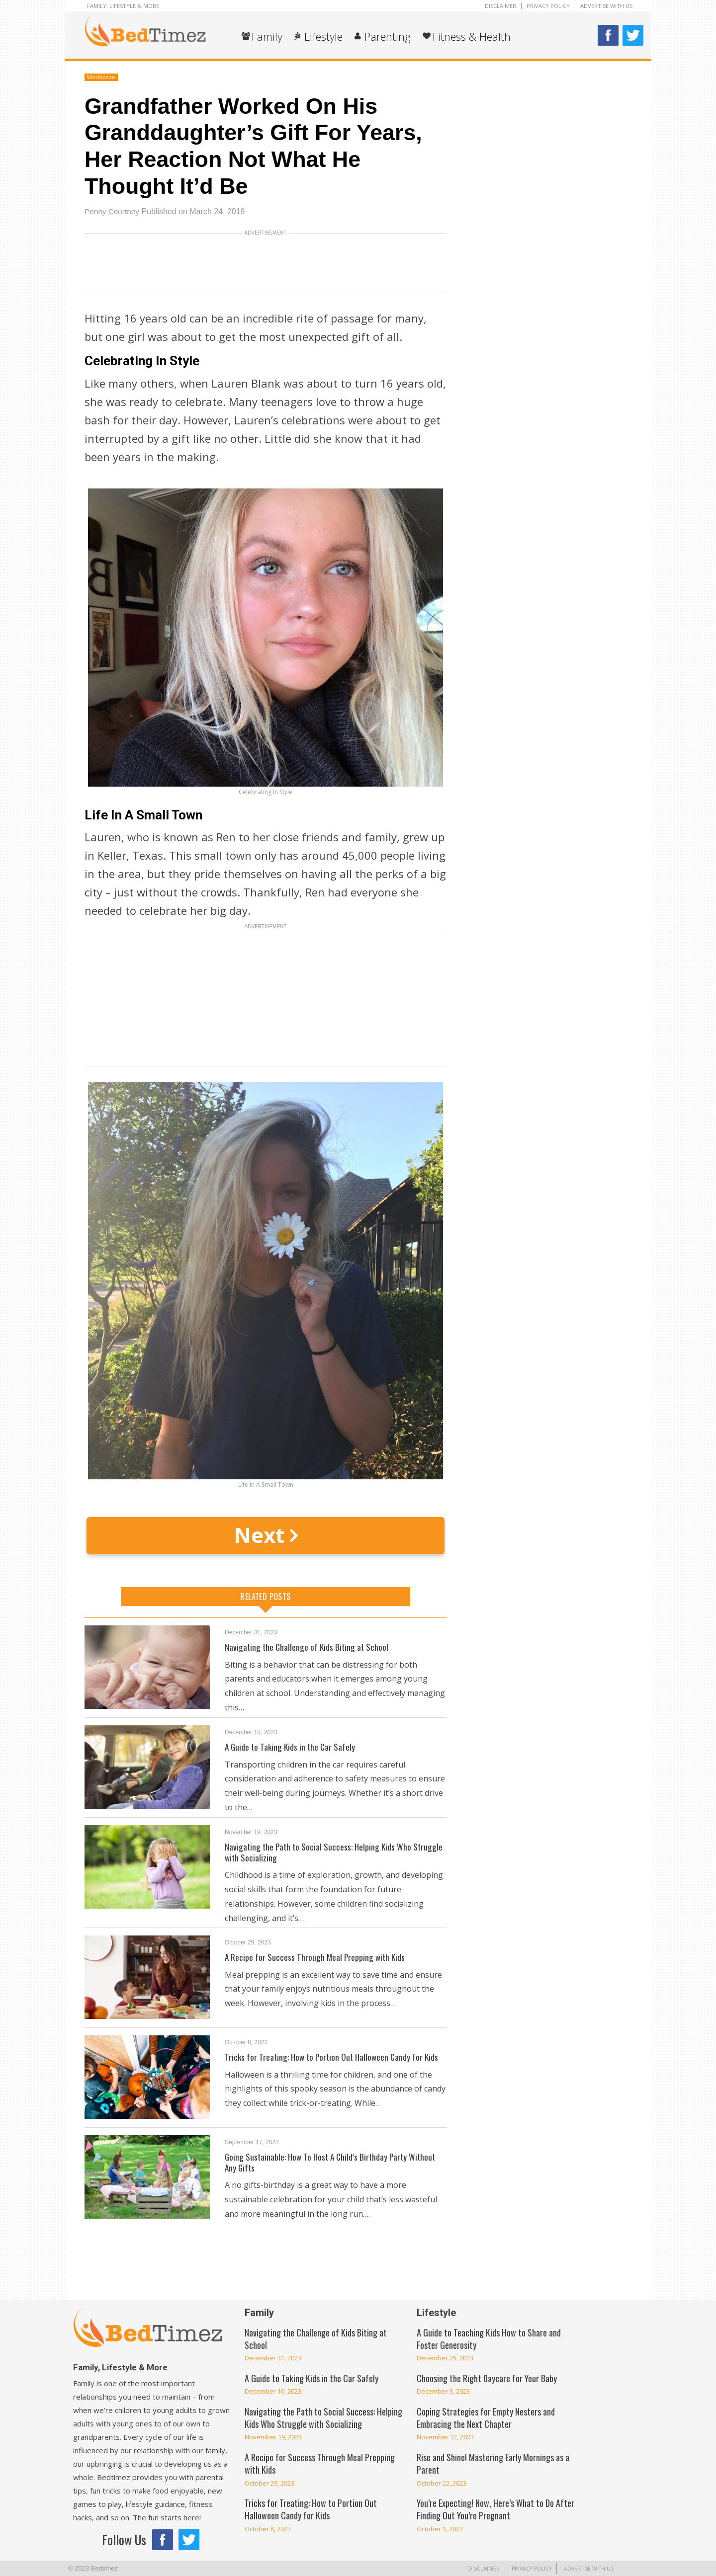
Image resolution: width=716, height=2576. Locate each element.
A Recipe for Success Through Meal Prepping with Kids (316, 1956)
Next (265, 1535)
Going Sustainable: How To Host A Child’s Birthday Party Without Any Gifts (333, 2162)
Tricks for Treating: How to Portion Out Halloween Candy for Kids (334, 2056)
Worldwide (101, 77)
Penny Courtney (113, 211)
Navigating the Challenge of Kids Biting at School (308, 1646)
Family (267, 36)
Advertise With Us (606, 5)
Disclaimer (500, 5)
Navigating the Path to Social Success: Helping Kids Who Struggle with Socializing (336, 1852)
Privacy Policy (548, 5)
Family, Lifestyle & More (123, 5)
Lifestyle (323, 36)
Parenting (387, 36)
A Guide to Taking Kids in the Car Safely (291, 1746)
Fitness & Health (472, 36)
